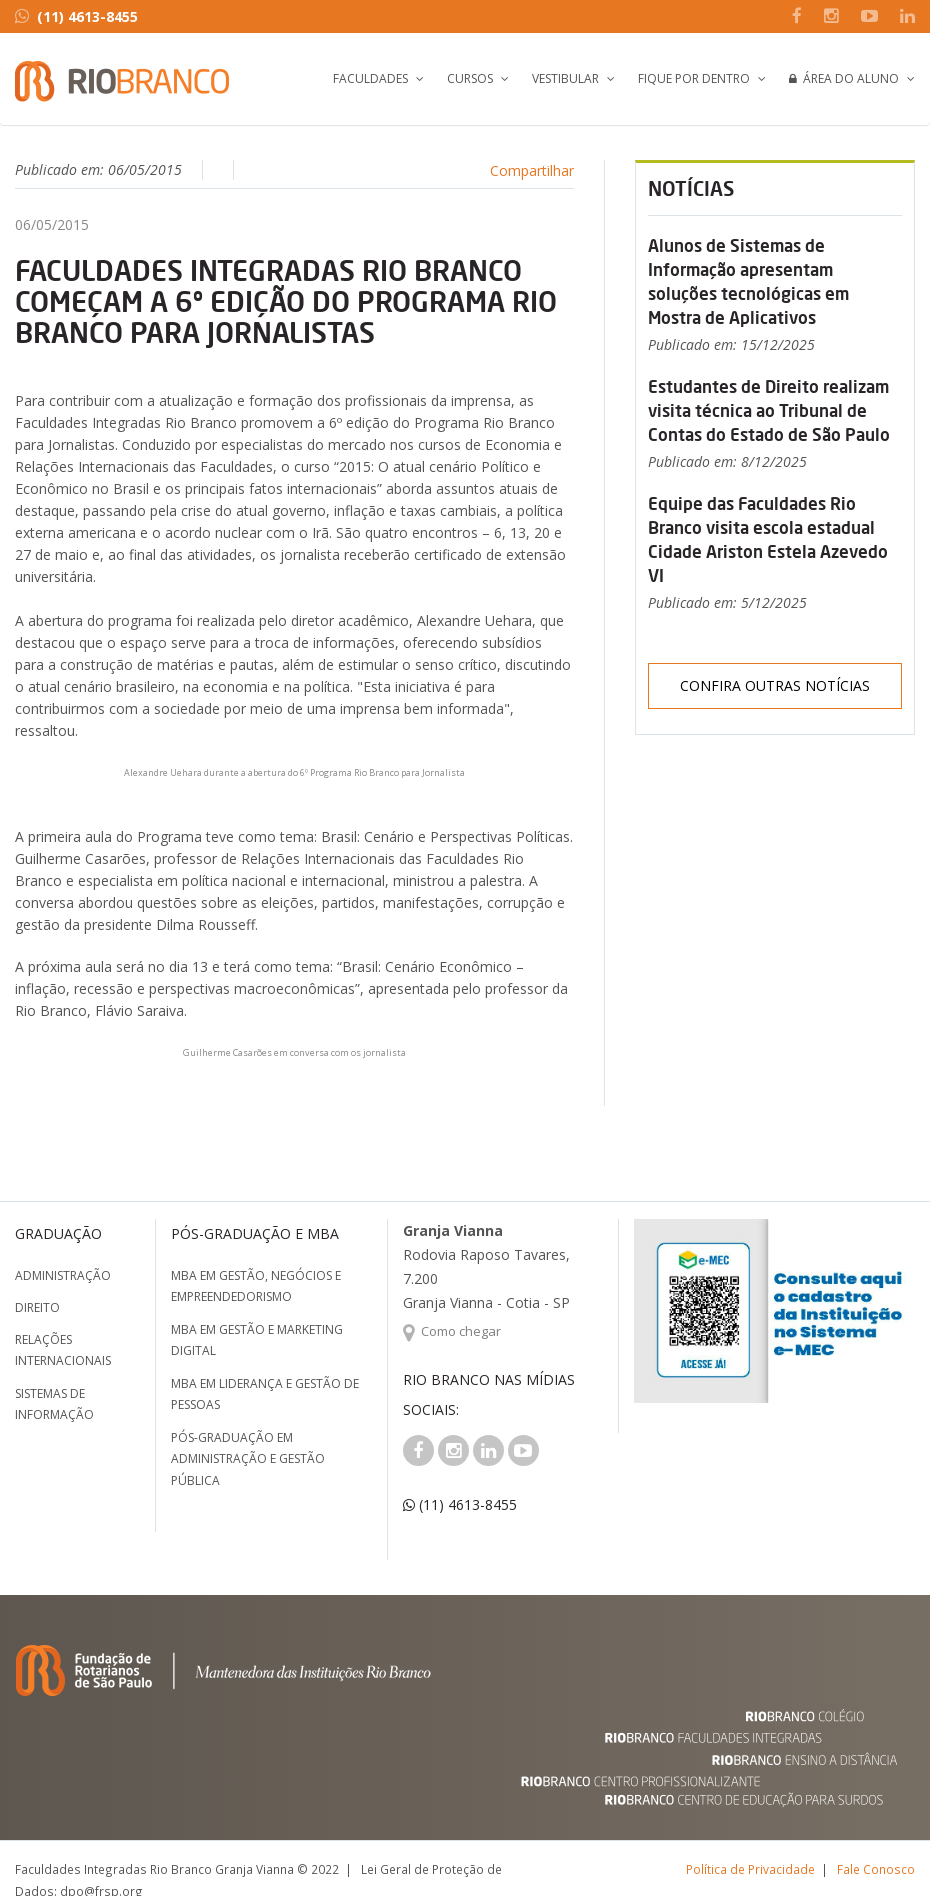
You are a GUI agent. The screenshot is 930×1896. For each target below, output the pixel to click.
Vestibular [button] (565, 78)
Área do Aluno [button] (844, 78)
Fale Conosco (876, 1869)
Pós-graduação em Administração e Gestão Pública (248, 1459)
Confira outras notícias (775, 685)
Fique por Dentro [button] (694, 78)
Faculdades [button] (370, 78)
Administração (63, 1275)
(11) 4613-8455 (76, 16)
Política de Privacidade (750, 1869)
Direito (37, 1307)
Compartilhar (532, 170)
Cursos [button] (470, 78)
